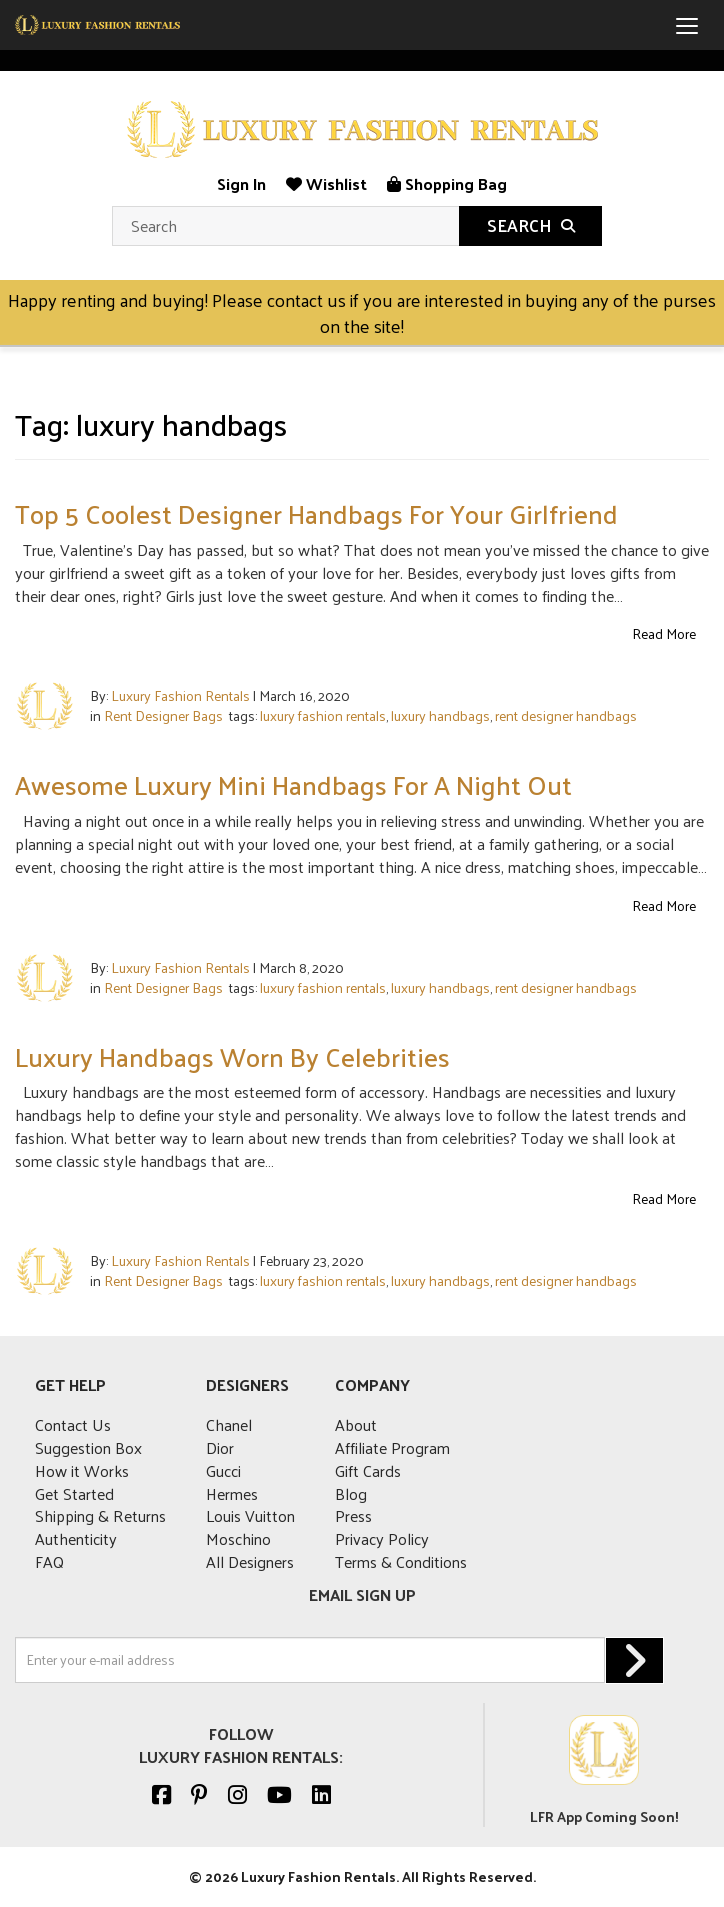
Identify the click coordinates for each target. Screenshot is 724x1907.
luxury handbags (440, 715)
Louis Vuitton (250, 1515)
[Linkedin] (321, 1794)
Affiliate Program (392, 1447)
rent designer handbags (566, 715)
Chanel (229, 1424)
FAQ (49, 1561)
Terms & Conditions (401, 1561)
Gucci (223, 1470)
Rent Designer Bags (163, 715)
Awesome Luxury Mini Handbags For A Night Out (293, 784)
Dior (220, 1447)
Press (353, 1515)
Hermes (232, 1493)
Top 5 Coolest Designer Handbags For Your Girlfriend (316, 513)
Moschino (238, 1538)
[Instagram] (237, 1794)
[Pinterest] (199, 1794)
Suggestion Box (88, 1447)
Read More (664, 633)
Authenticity (76, 1538)
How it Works (82, 1470)
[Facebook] (161, 1794)
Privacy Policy (382, 1538)
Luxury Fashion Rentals (180, 695)
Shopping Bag (447, 183)
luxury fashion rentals (323, 715)
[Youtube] (279, 1794)
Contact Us (73, 1424)
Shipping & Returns (100, 1515)
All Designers (250, 1561)
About (356, 1424)
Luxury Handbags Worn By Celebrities (232, 1056)
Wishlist (326, 183)
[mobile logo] (97, 25)
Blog (351, 1493)
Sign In (241, 183)
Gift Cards (368, 1470)
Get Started (74, 1493)
